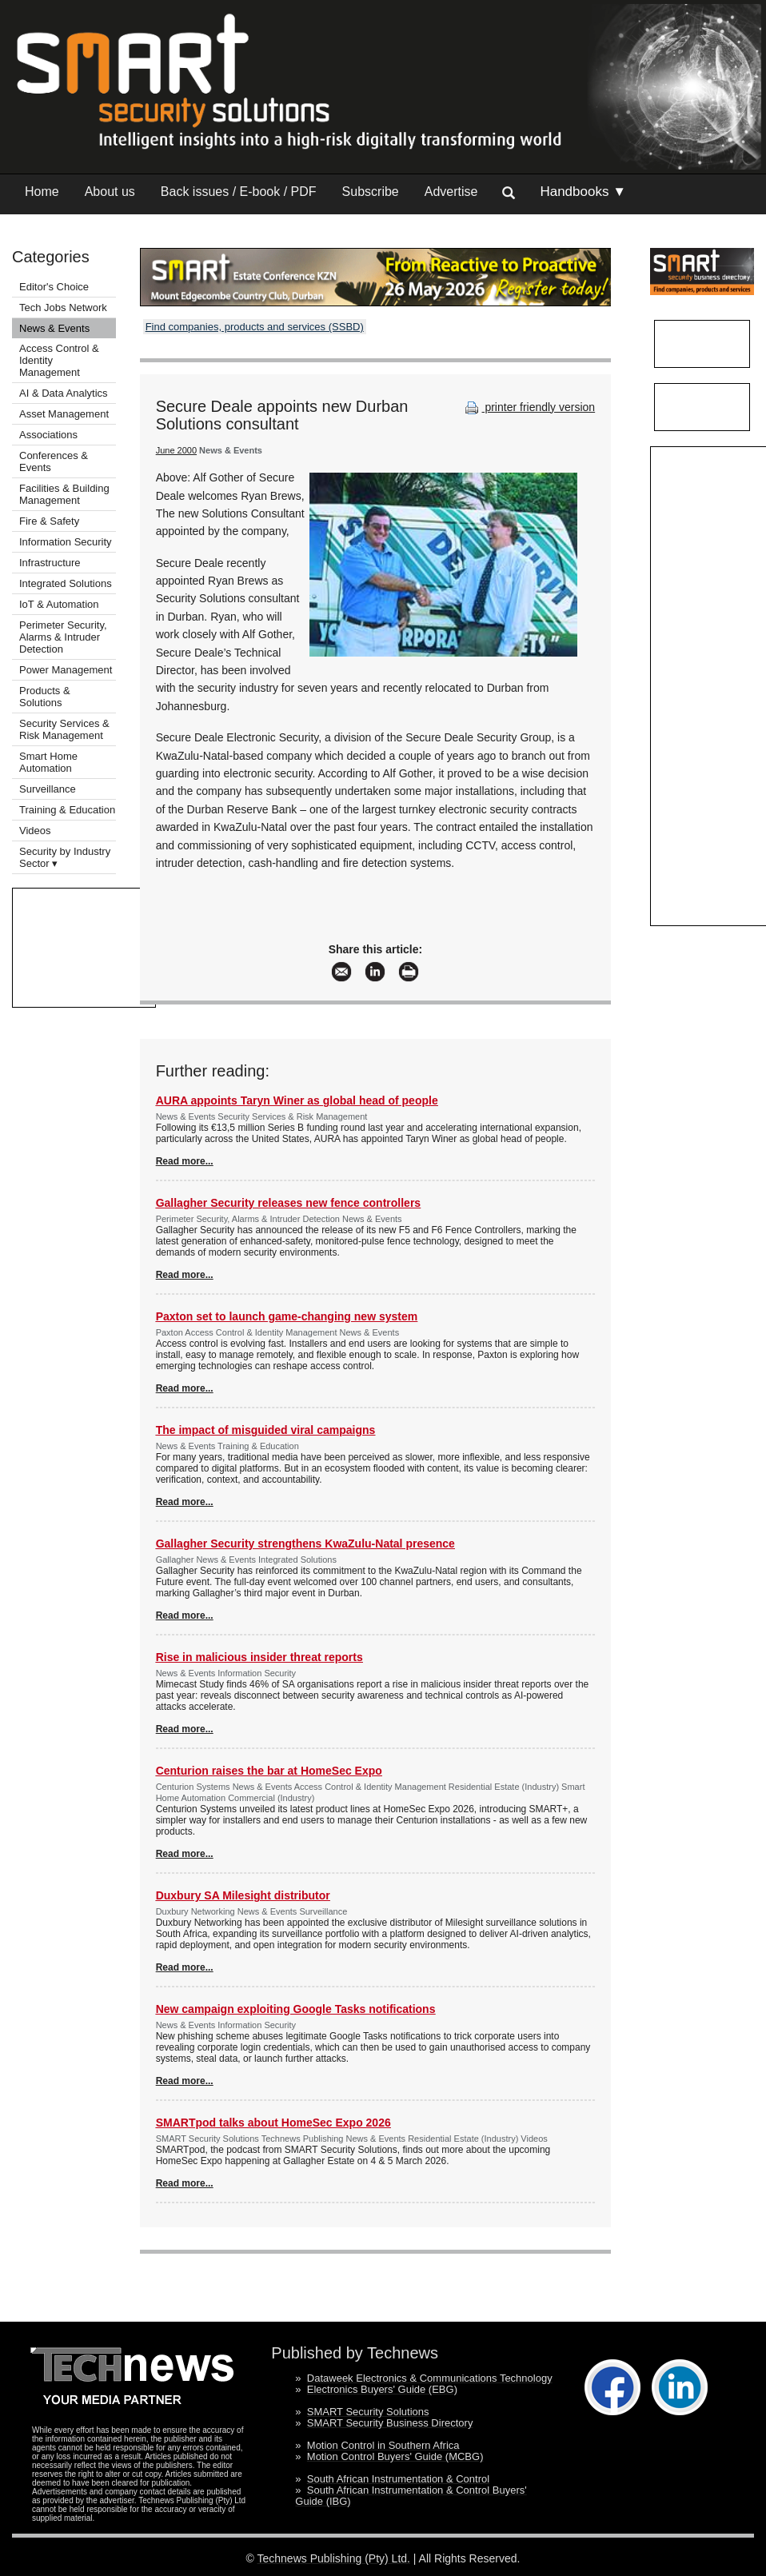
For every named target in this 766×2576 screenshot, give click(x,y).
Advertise (451, 191)
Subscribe (370, 191)
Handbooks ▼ (583, 191)
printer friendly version (528, 407)
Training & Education (67, 810)
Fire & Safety (49, 521)
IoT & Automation (59, 604)
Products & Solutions (44, 697)
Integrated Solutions (65, 583)
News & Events (54, 328)
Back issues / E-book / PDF (239, 191)
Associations (48, 435)
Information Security (65, 542)
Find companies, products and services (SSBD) (255, 327)
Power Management (65, 670)
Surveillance (47, 789)
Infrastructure (50, 563)
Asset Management (64, 414)
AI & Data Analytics (63, 393)
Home (42, 191)
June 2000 (176, 450)
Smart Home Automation (48, 762)
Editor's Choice (54, 287)
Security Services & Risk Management (64, 729)
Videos (35, 831)
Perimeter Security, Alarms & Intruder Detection (63, 637)
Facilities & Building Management (64, 494)
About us (110, 191)
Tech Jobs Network (63, 308)
